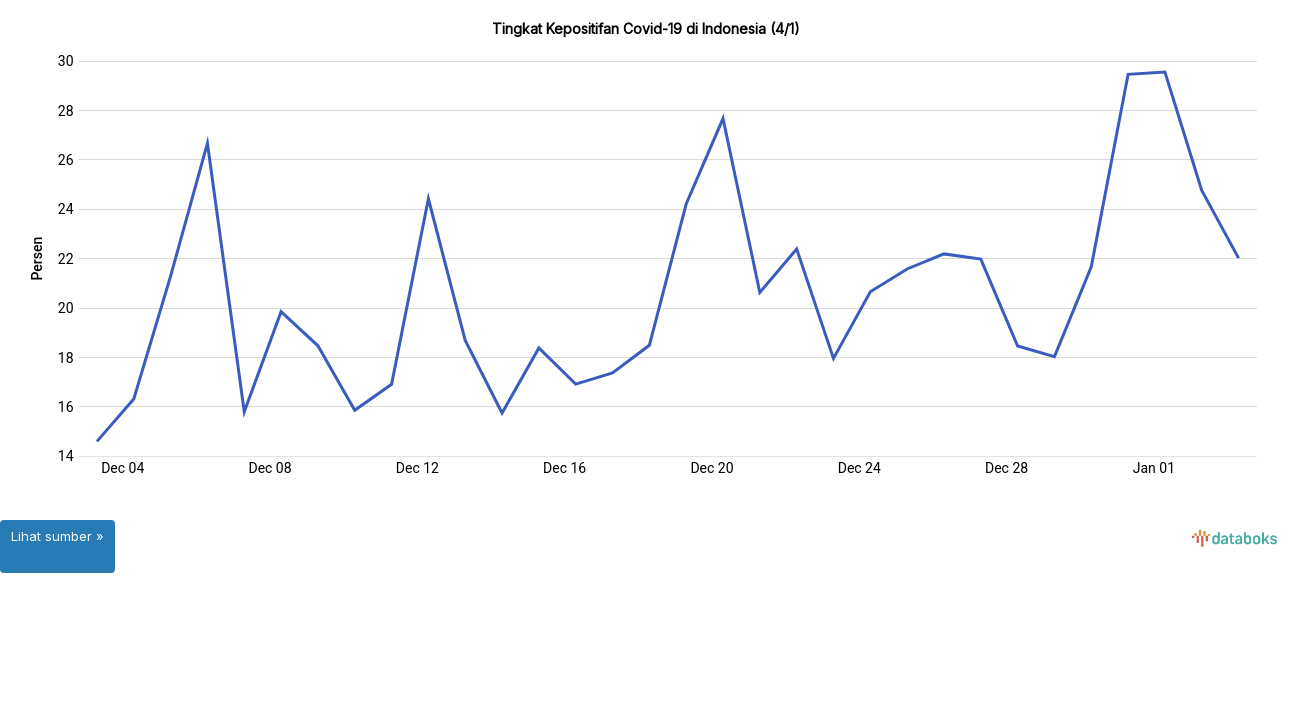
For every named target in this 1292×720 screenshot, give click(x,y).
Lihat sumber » (57, 536)
